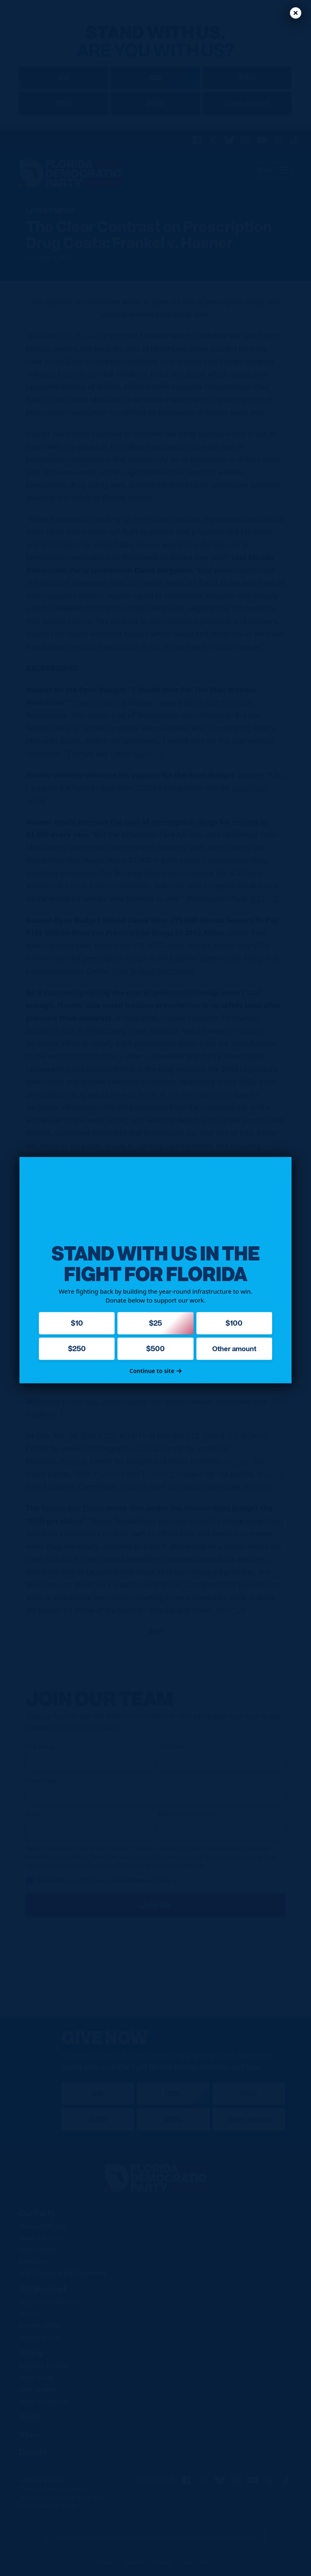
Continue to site (156, 1371)
